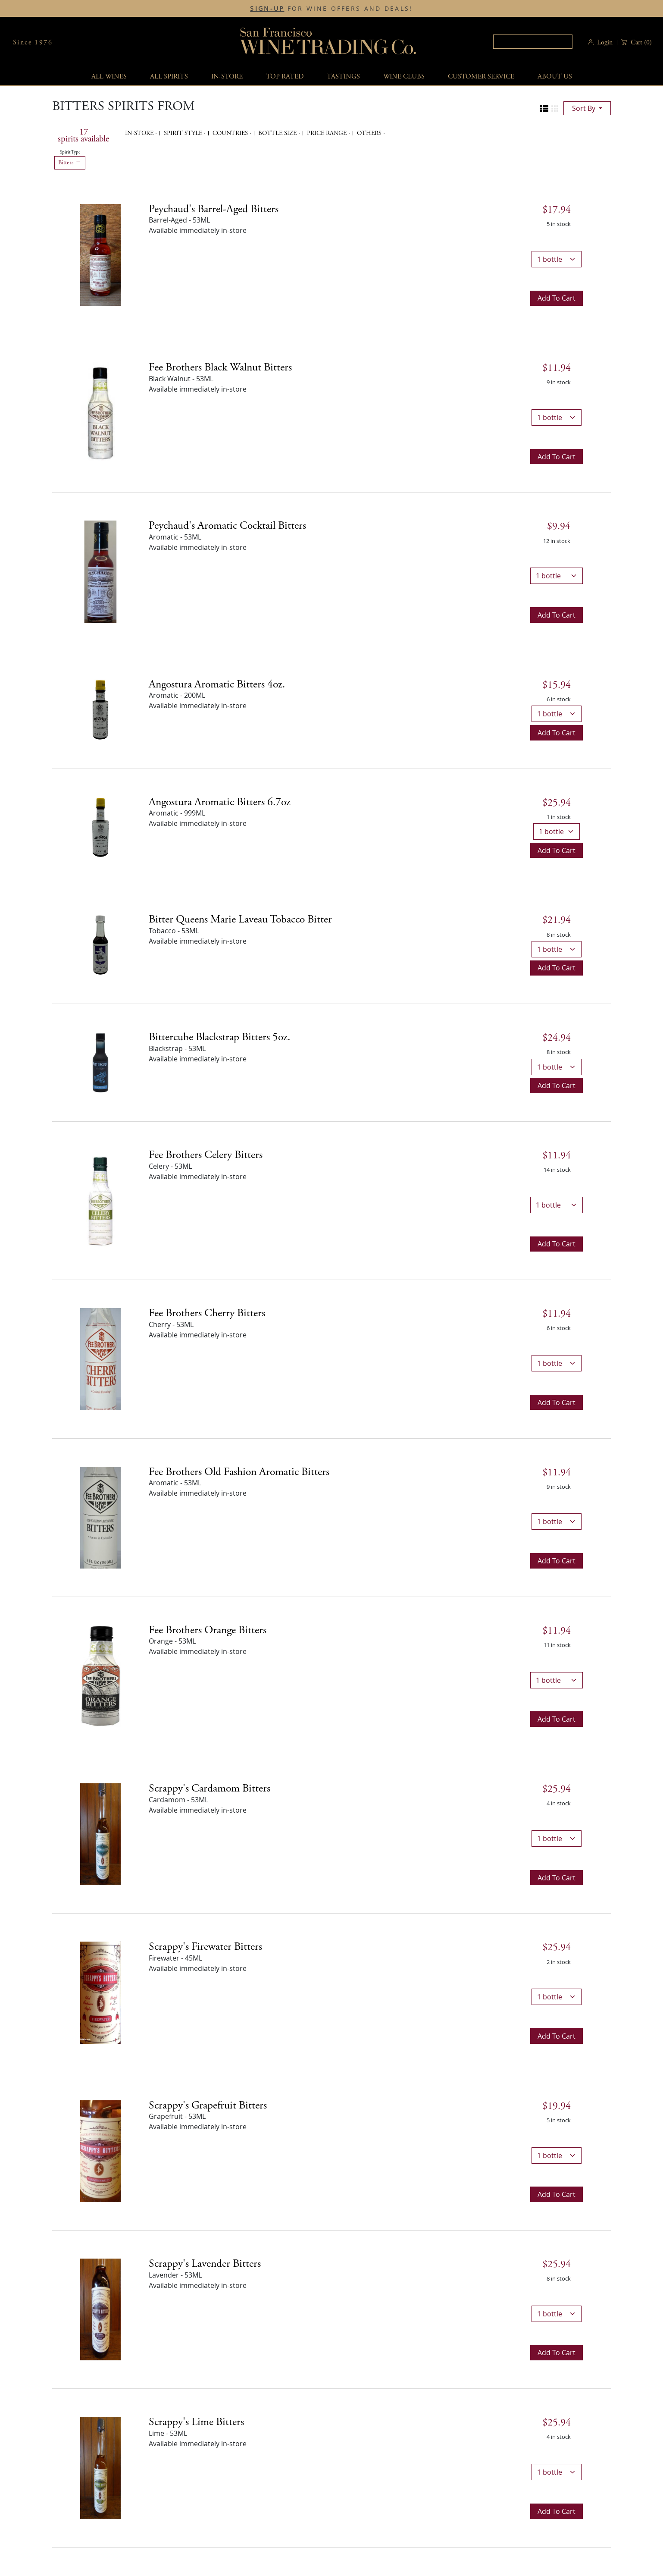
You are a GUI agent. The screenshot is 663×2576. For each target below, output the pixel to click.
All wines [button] (109, 76)
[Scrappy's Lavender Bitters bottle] (100, 2308)
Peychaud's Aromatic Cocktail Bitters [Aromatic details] (227, 526)
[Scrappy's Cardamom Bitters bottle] (100, 1834)
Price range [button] (327, 133)
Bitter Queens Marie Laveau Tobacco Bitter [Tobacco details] (240, 919)
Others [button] (370, 133)
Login (605, 42)
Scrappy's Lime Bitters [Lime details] (196, 2422)
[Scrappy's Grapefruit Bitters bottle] (100, 2150)
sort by (584, 108)
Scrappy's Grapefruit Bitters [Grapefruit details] (208, 2105)
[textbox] (532, 42)
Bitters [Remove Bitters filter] (69, 162)
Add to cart (556, 298)
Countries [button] (231, 133)
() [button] (640, 42)
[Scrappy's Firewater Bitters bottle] (100, 1992)
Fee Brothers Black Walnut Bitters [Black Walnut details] (220, 367)
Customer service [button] (481, 76)
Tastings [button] (343, 76)
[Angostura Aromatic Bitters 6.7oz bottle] (100, 826)
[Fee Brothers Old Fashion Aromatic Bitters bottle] (100, 1517)
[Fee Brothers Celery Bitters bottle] (100, 1200)
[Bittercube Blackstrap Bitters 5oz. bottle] (100, 1062)
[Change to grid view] (554, 108)
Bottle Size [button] (278, 133)
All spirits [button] (169, 76)
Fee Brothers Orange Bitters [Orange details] (207, 1630)
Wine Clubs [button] (404, 76)
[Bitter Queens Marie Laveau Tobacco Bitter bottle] (100, 944)
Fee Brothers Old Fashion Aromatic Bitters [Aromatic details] (239, 1472)
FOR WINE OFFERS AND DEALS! (331, 9)
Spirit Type (70, 152)
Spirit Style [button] (184, 133)
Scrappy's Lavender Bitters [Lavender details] (205, 2264)
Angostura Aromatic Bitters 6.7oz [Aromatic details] (220, 802)
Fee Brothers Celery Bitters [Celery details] (206, 1155)
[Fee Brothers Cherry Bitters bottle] (100, 1358)
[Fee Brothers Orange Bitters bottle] (100, 1675)
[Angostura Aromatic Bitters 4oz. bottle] (100, 709)
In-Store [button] (227, 76)
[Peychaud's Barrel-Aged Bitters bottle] (100, 254)
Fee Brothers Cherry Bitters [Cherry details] (207, 1313)
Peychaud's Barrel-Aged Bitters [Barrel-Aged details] (213, 209)
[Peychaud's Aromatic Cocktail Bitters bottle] (100, 571)
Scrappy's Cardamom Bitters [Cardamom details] (209, 1788)
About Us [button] (555, 76)
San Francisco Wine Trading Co (328, 42)
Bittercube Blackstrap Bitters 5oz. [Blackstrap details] (219, 1037)
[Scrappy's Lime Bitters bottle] (100, 2467)
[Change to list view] (544, 108)
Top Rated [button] (284, 76)
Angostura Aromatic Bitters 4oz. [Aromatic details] (217, 684)
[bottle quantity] (557, 259)
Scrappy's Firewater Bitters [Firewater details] (205, 1947)
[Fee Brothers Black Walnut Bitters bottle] (100, 412)
